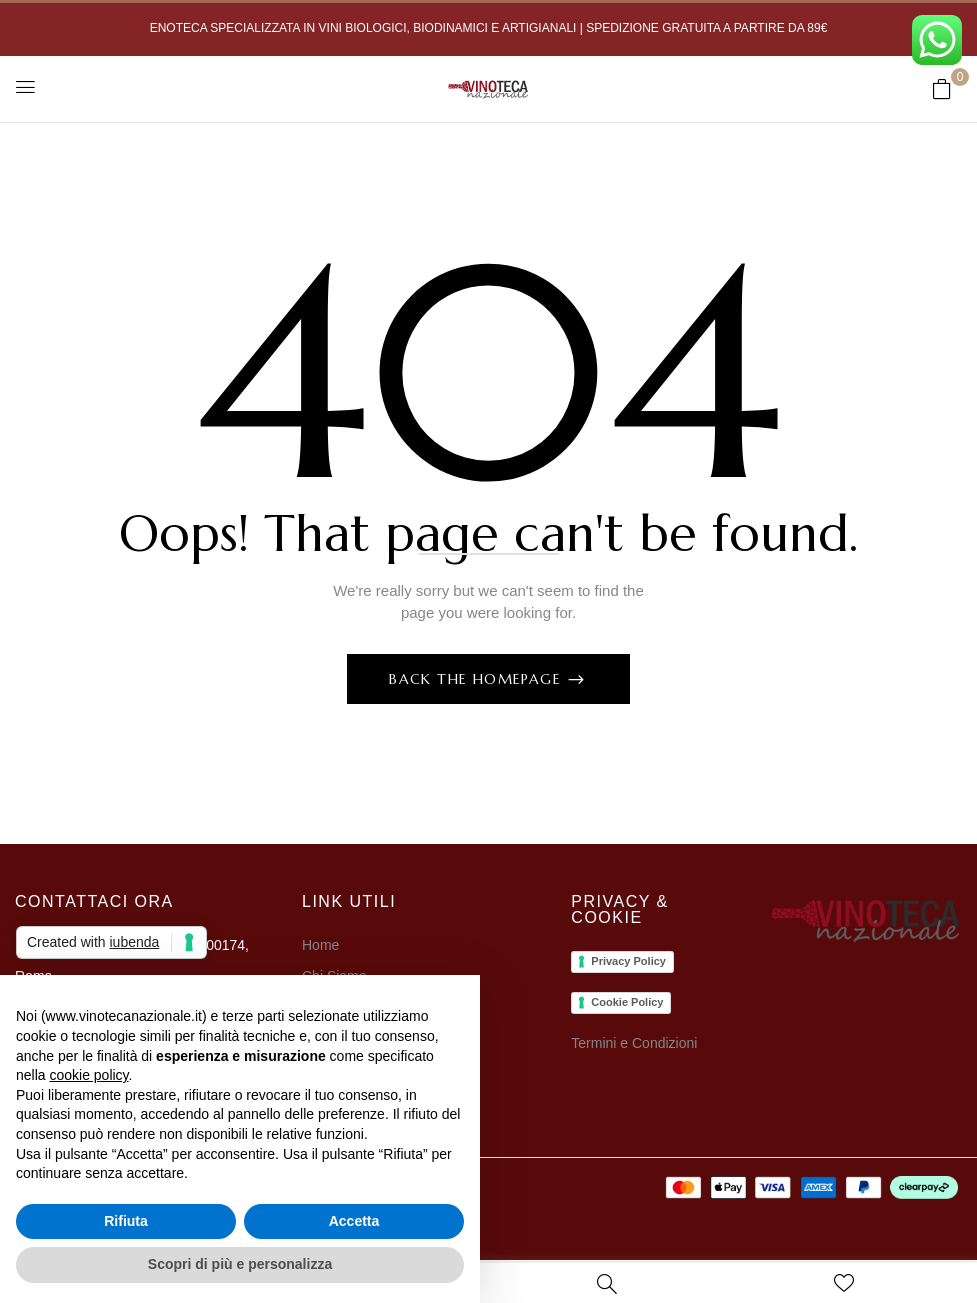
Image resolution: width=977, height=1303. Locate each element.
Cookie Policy (627, 1002)
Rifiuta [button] (126, 1221)
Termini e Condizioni (634, 1043)
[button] (942, 88)
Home (320, 945)
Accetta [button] (354, 1221)
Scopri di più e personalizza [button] (240, 1264)
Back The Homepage (477, 679)
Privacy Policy (628, 961)
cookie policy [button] (88, 1075)
